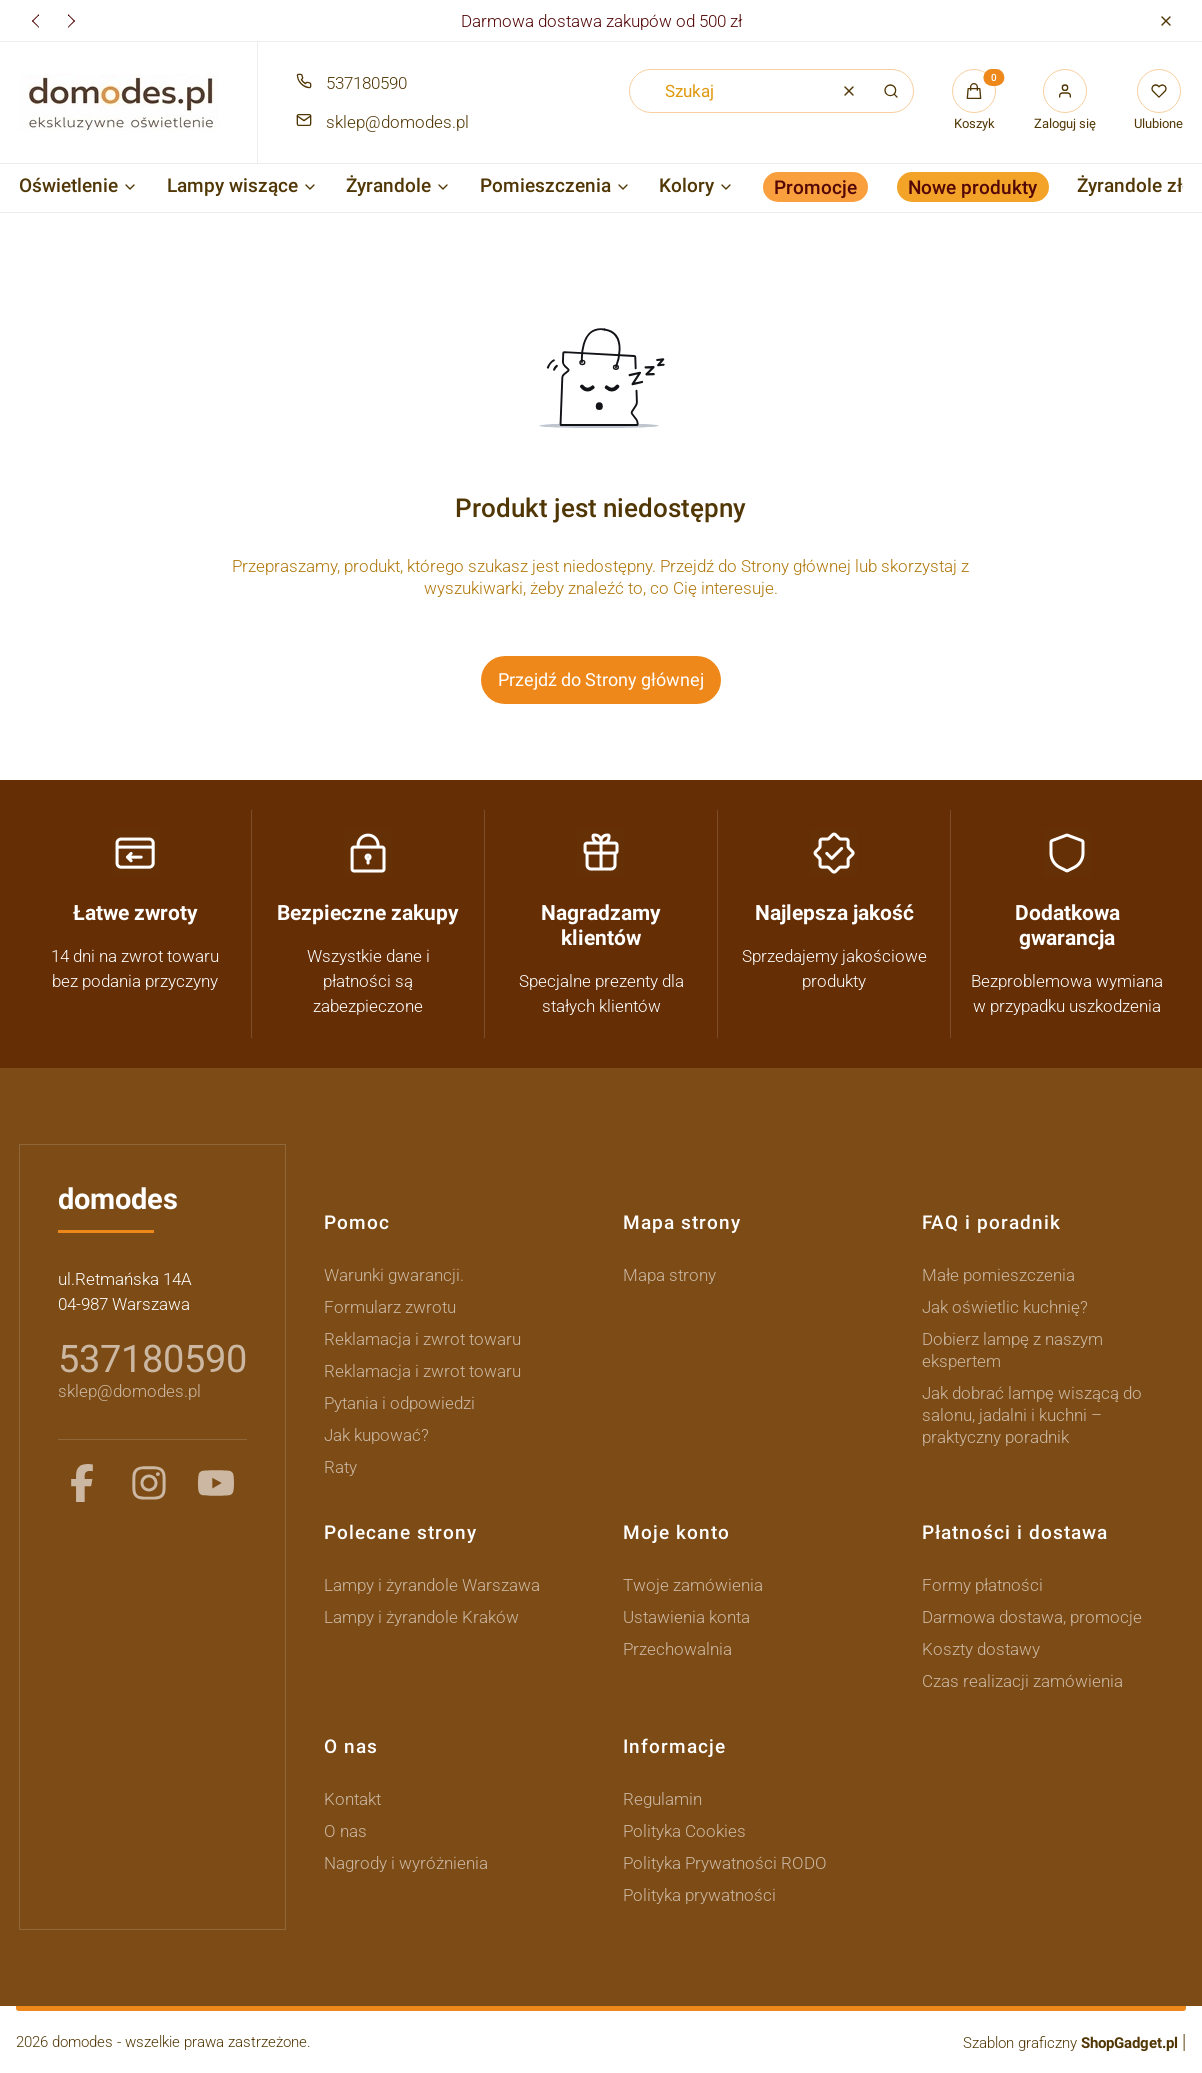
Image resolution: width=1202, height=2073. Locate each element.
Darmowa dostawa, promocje (1032, 1617)
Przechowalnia (677, 1649)
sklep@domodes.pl (129, 1391)
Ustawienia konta (686, 1617)
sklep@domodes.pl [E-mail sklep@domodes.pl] (397, 122)
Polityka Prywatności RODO (725, 1863)
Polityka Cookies (684, 1831)
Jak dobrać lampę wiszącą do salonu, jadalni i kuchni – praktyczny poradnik (1032, 1415)
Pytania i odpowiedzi (399, 1403)
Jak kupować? (376, 1435)
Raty (340, 1467)
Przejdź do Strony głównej (601, 679)
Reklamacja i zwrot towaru (422, 1339)
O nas (345, 1831)
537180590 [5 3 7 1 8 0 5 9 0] (152, 1359)
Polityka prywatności (699, 1895)
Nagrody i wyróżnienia (406, 1863)
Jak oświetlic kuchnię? (1005, 1307)
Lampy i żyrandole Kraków (421, 1617)
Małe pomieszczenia (998, 1275)
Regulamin (662, 1799)
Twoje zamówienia (693, 1585)
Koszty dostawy (981, 1649)
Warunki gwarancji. (394, 1275)
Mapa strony (669, 1275)
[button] (1165, 20)
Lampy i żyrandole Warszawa (432, 1585)
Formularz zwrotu (390, 1307)
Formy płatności (982, 1585)
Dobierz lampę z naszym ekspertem (1012, 1350)
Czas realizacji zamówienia (1022, 1681)
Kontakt (352, 1799)
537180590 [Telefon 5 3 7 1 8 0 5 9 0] (366, 83)
